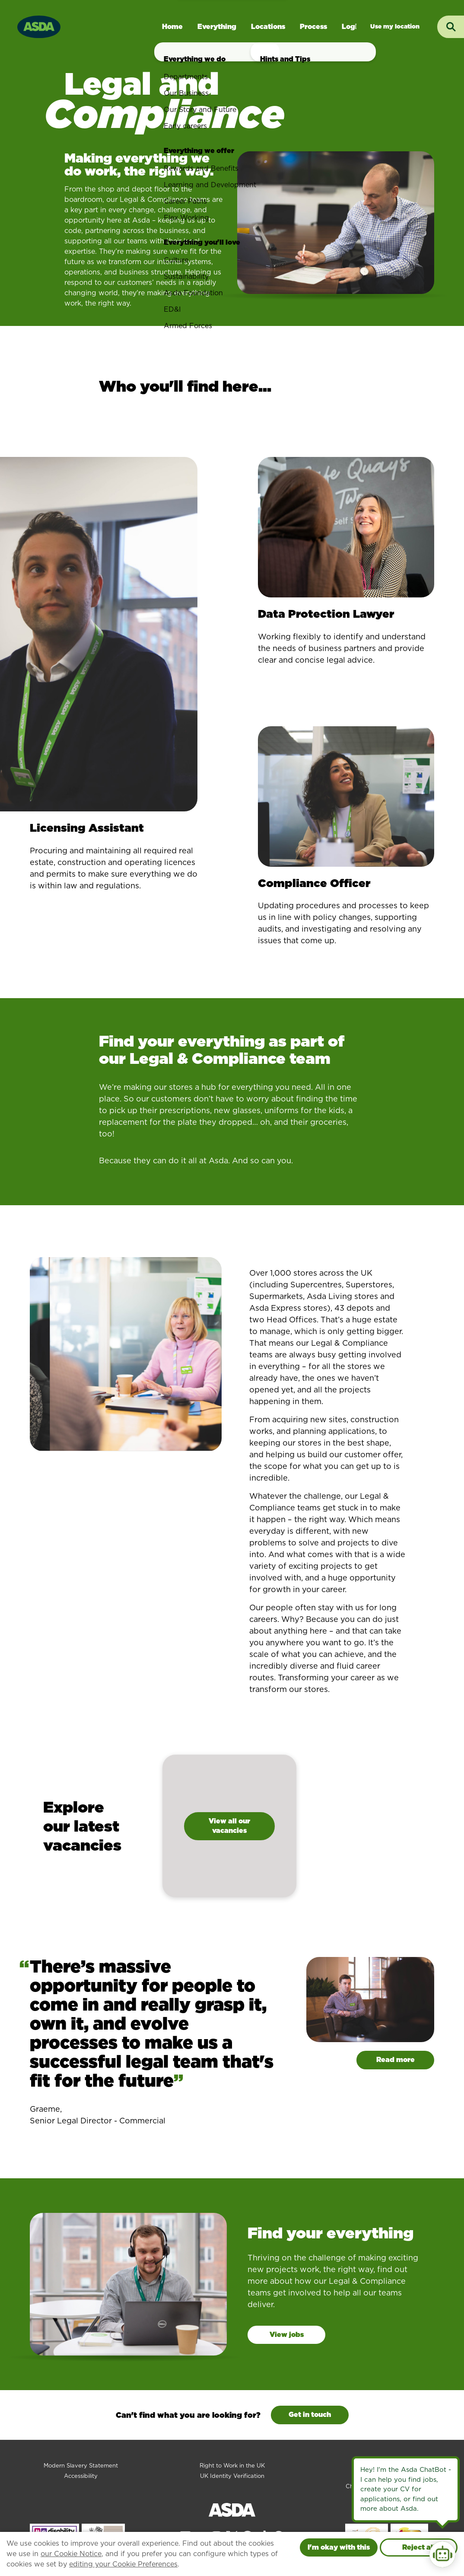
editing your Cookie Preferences (123, 2564)
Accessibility (81, 2476)
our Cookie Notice (71, 2554)
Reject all (418, 2547)
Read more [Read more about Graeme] (395, 2060)
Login (352, 26)
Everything (216, 26)
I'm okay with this (339, 2547)
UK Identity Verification (232, 2476)
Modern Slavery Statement (81, 2465)
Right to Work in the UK (232, 2465)
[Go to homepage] (38, 25)
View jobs (287, 2334)
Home (172, 26)
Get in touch (310, 2414)
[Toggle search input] (450, 27)
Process (313, 26)
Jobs (395, 26)
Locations (268, 26)
